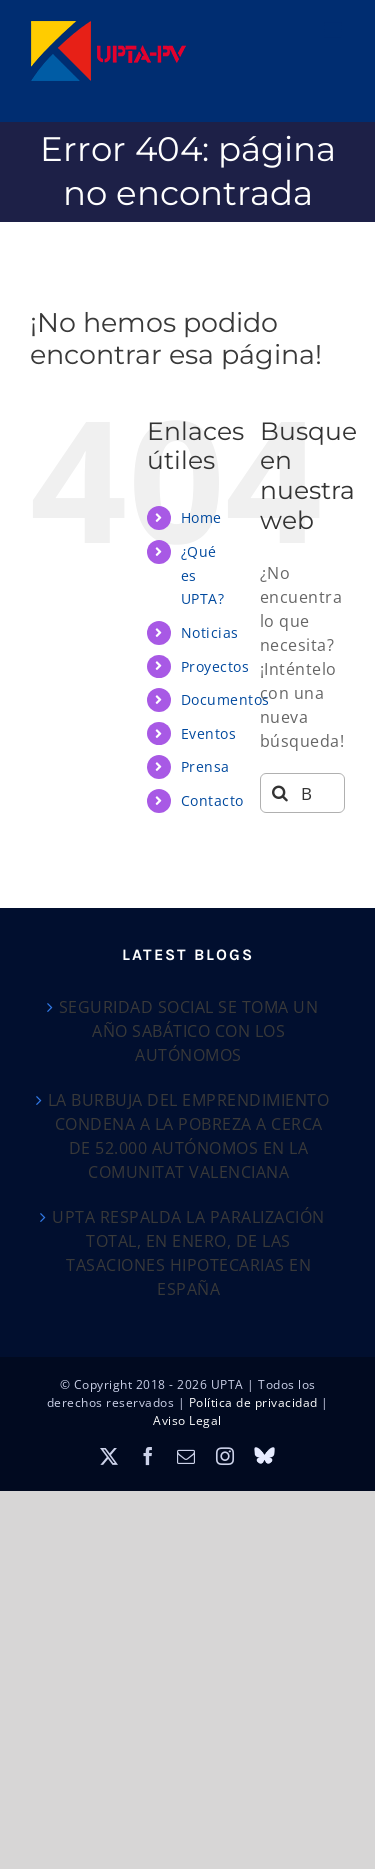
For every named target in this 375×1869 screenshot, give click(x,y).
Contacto (212, 800)
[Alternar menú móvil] (335, 30)
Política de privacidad (253, 1402)
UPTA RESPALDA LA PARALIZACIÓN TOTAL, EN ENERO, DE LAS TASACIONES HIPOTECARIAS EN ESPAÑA (188, 1253)
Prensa (205, 766)
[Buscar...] (302, 793)
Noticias (210, 632)
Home (201, 517)
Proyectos (215, 666)
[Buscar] (280, 793)
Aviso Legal (187, 1420)
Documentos (225, 699)
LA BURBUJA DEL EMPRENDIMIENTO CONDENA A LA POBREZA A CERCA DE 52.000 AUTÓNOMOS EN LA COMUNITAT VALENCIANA (189, 1136)
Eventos (209, 733)
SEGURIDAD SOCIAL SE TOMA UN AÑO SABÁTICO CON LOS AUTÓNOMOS (189, 1031)
